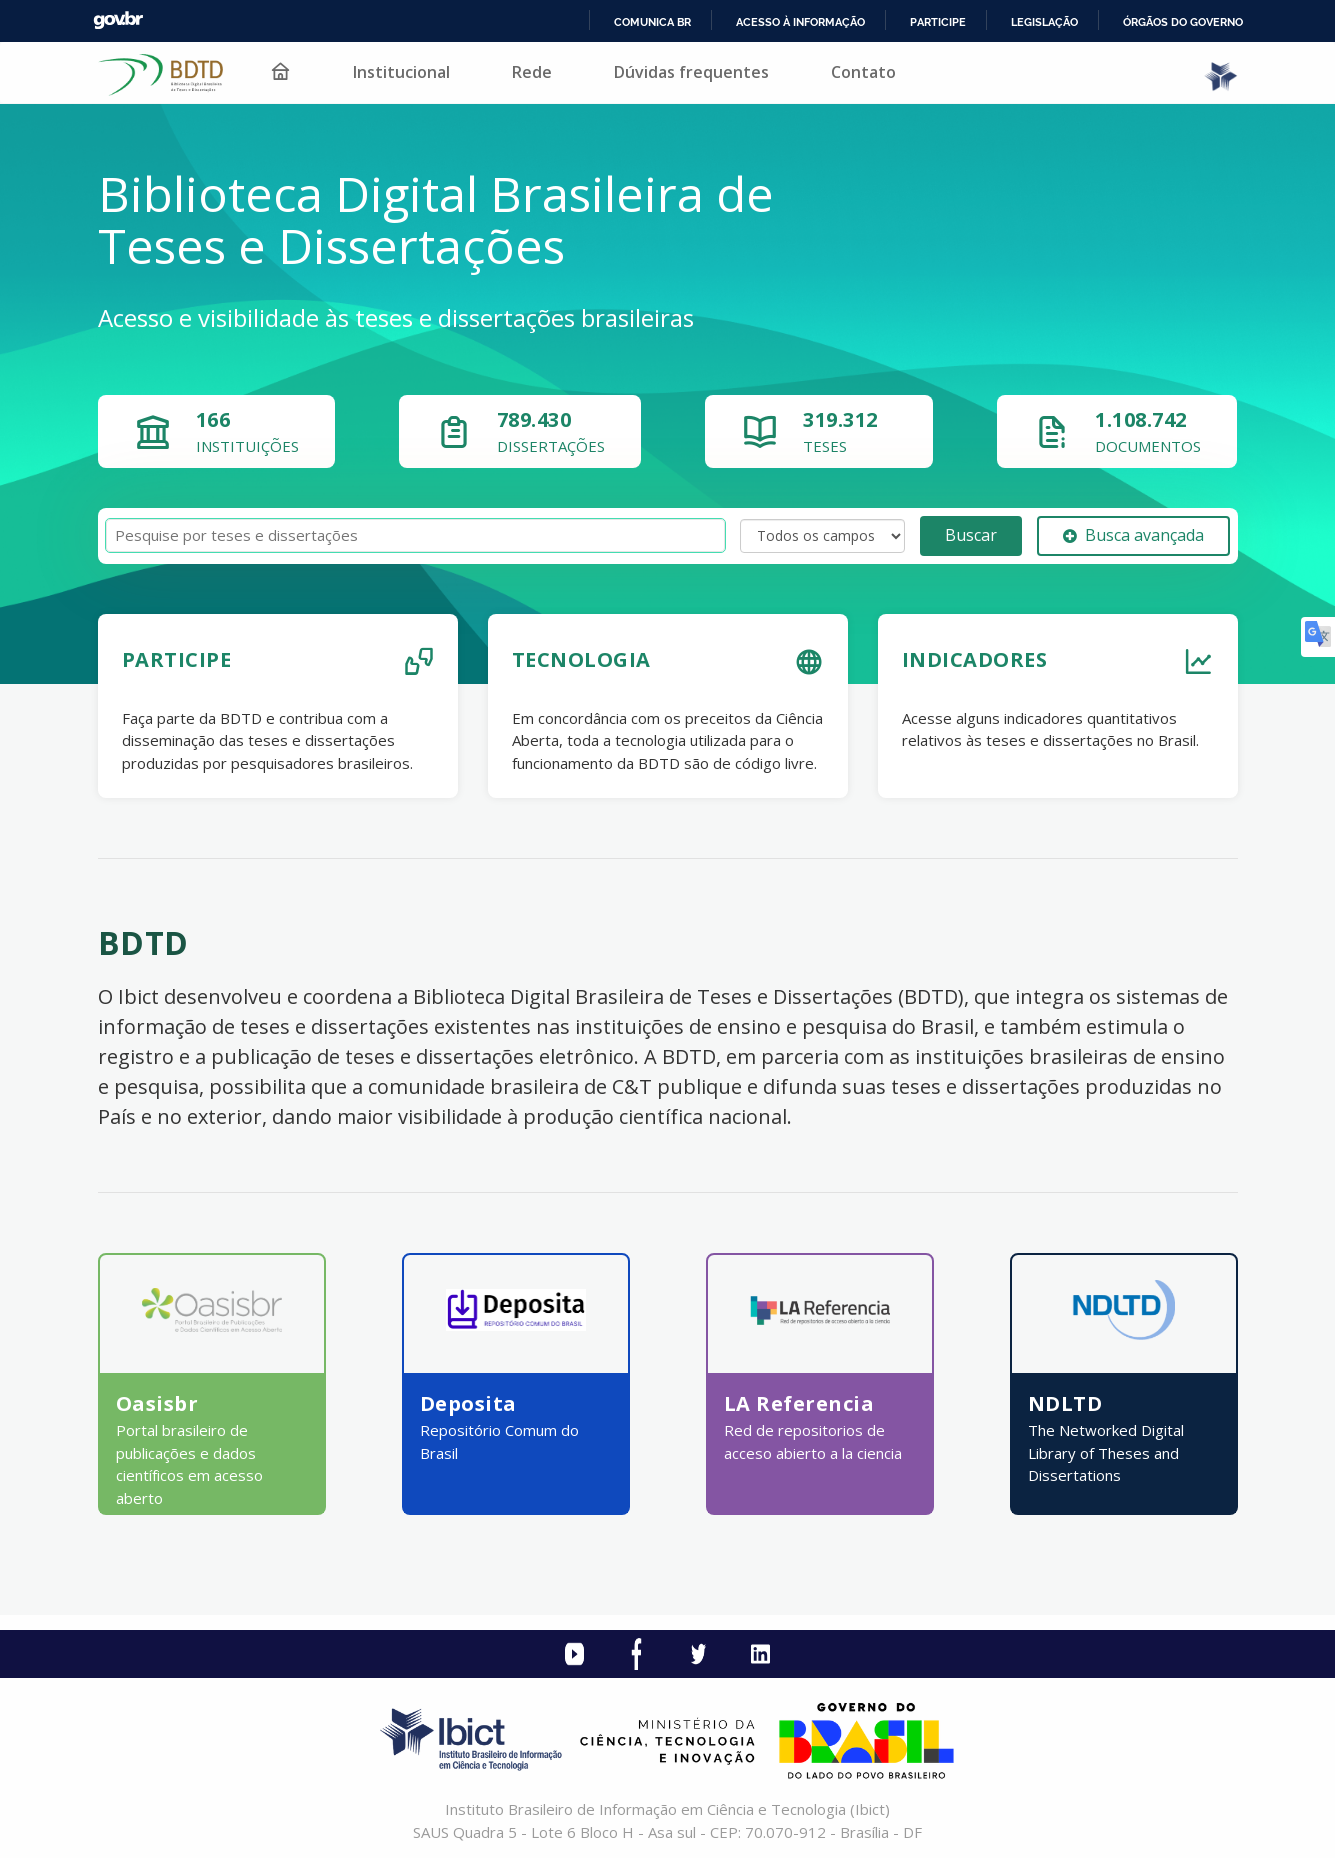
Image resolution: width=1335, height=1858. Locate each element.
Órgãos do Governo (1183, 22)
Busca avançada (1133, 535)
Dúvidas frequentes (691, 72)
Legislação (1044, 22)
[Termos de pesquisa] (415, 535)
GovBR (118, 20)
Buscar (971, 535)
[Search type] (822, 536)
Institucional (401, 72)
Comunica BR (652, 22)
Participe (938, 22)
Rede (532, 72)
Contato (863, 72)
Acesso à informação (800, 22)
